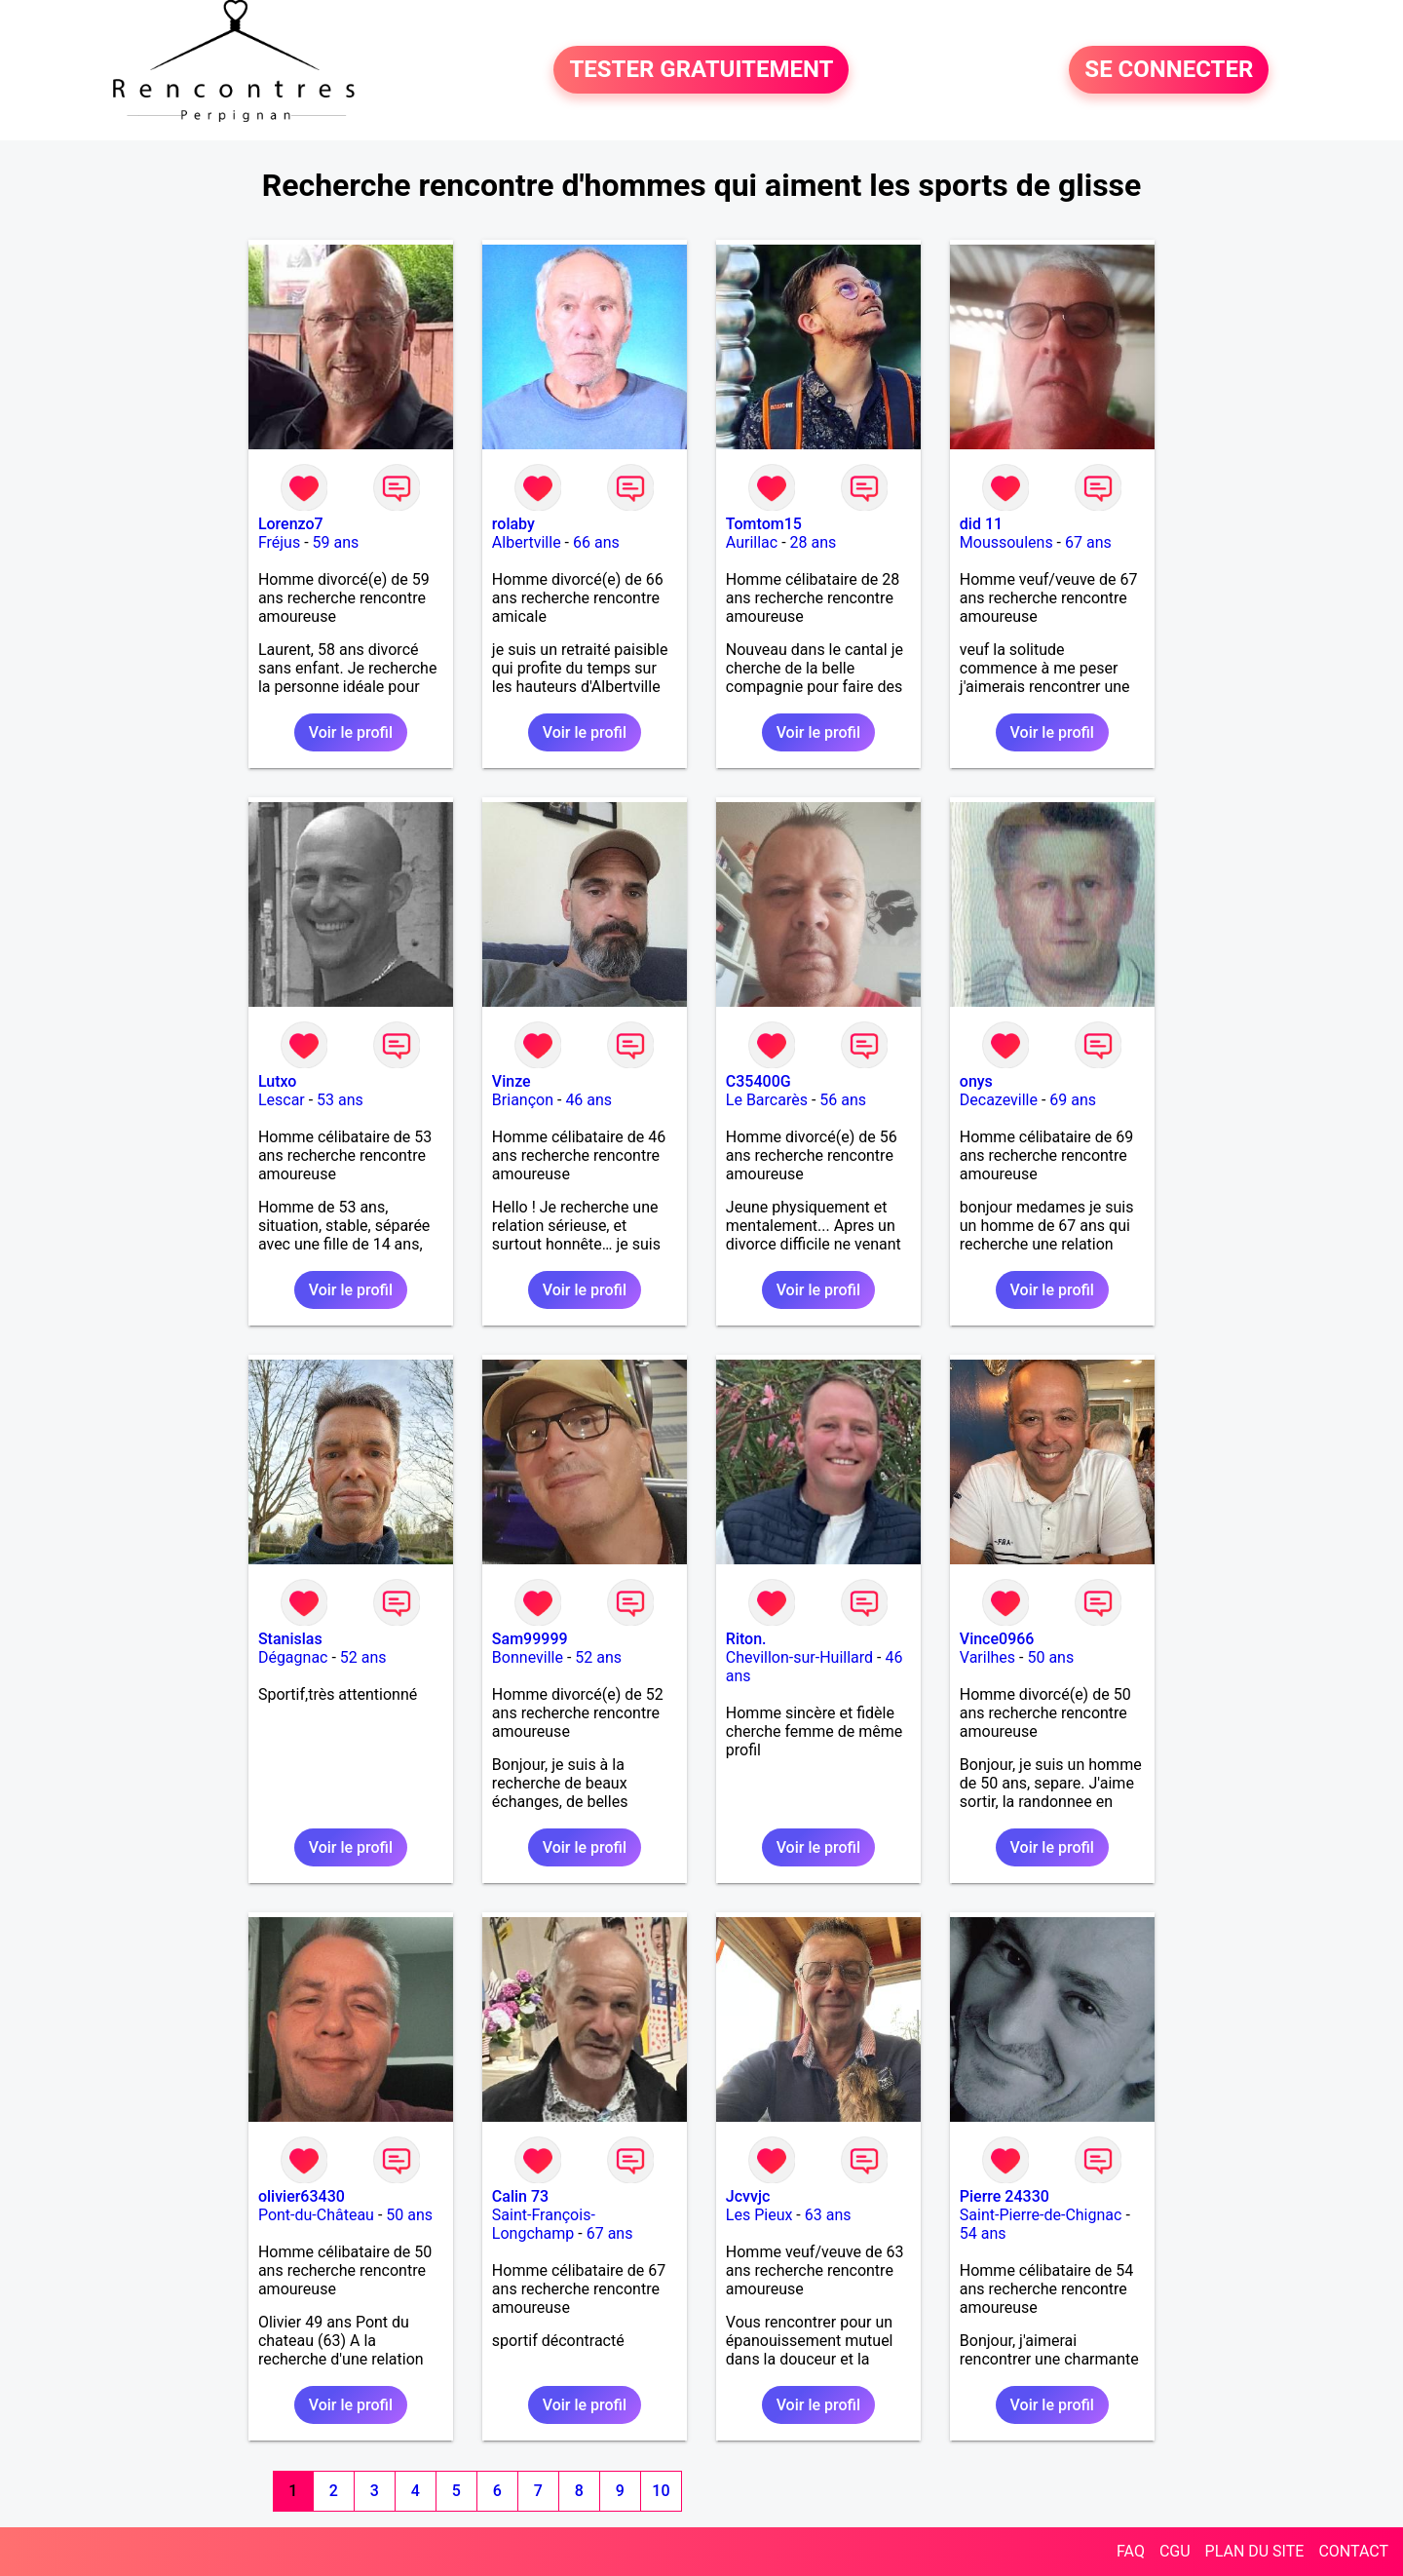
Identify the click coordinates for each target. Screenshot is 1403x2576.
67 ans (1088, 542)
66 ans (596, 542)
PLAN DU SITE (1255, 2551)
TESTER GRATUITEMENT (701, 70)
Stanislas (290, 1639)
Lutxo (277, 1081)
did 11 (981, 524)
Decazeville (999, 1100)
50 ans (1050, 1657)
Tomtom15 (764, 524)
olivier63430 (301, 2196)
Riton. (746, 1639)
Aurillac (751, 542)
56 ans (842, 1100)
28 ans (813, 542)
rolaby (513, 524)
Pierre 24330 (1004, 2196)
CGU (1175, 2551)
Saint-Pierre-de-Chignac (1041, 2215)
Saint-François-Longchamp (543, 2224)
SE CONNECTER (1168, 70)
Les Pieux (759, 2215)
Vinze (511, 1081)
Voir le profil (351, 732)
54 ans (983, 2233)
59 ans (336, 542)
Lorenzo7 (290, 524)
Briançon (522, 1100)
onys (976, 1081)
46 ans (588, 1100)
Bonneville (527, 1657)
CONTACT (1353, 2551)
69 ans (1072, 1100)
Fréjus (279, 542)
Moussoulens (1006, 542)
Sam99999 (530, 1639)
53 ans (340, 1100)
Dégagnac (293, 1657)
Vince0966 (997, 1639)
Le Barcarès (767, 1100)
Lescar (281, 1100)
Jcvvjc (748, 2196)
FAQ (1131, 2551)
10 (660, 2490)
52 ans (363, 1657)
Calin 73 (520, 2196)
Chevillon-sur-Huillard (799, 1657)
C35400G (758, 1081)
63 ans (828, 2215)
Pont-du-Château (316, 2215)
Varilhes (987, 1657)
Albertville (526, 542)
